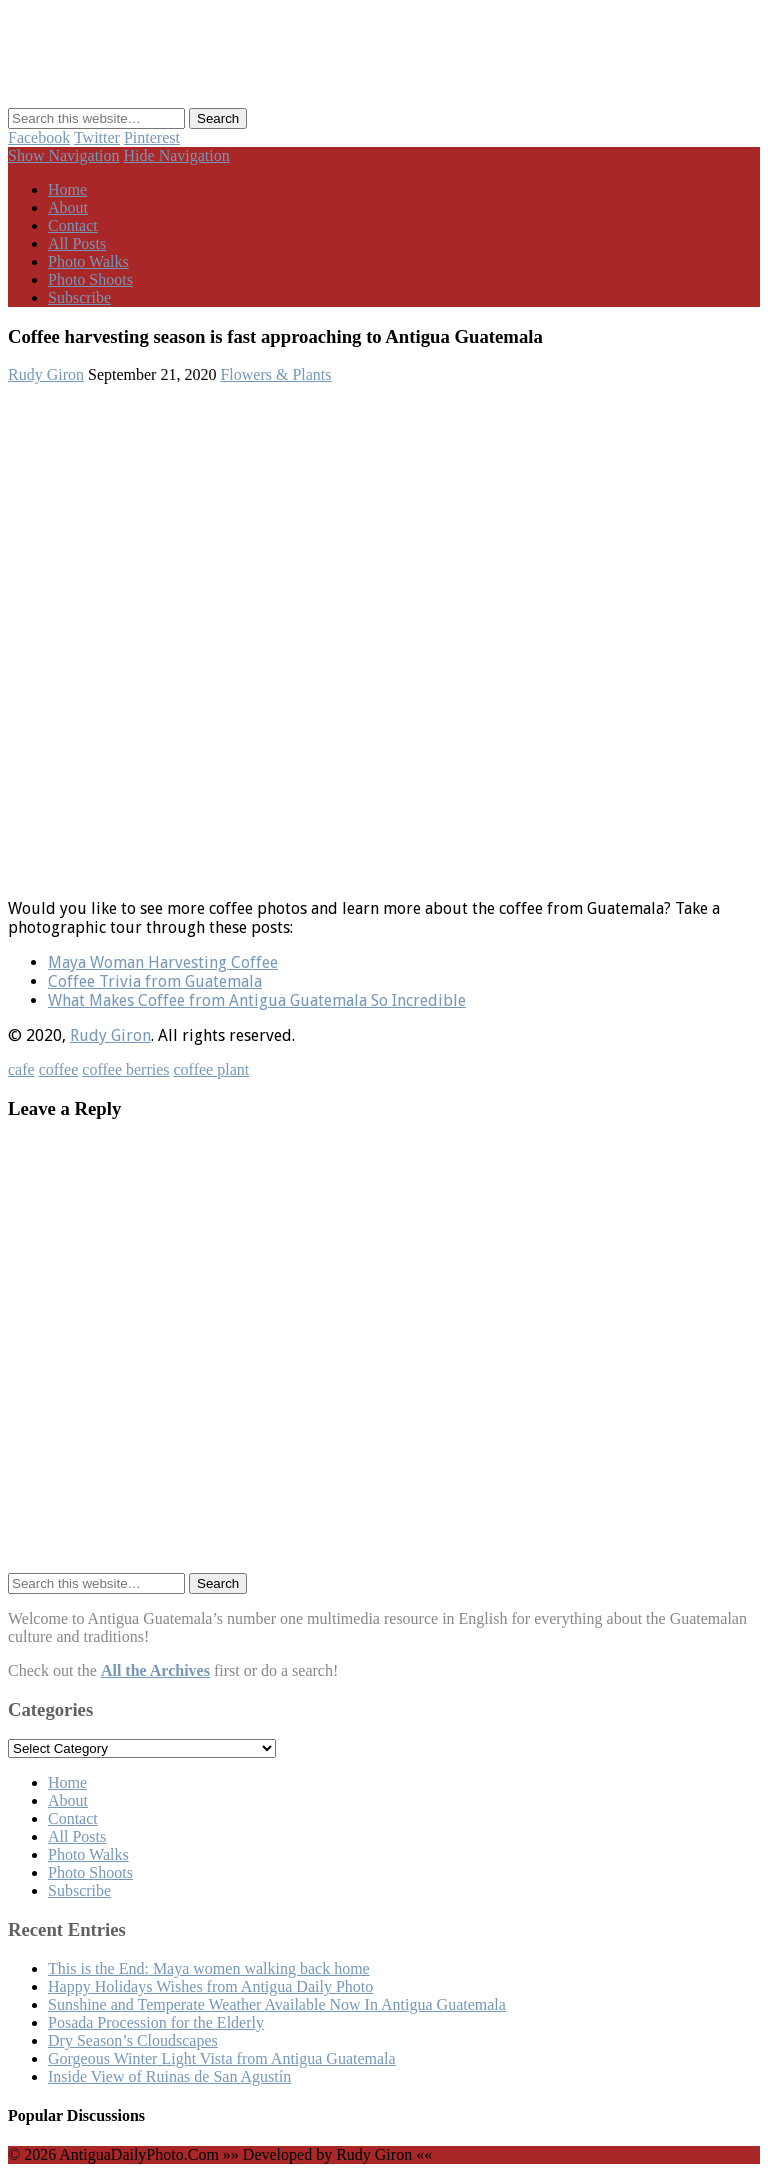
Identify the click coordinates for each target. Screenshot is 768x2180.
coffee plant (212, 1069)
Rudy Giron (46, 374)
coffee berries (125, 1069)
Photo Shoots (90, 279)
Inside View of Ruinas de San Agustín (169, 2076)
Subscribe (79, 297)
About (68, 207)
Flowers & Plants (275, 374)
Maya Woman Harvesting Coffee (163, 962)
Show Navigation (64, 155)
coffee (59, 1069)
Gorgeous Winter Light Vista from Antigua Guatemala (222, 2058)
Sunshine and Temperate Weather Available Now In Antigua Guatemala (277, 2004)
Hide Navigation (177, 155)
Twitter (97, 137)
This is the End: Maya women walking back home (209, 1968)
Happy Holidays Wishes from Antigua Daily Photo (210, 1986)
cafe (21, 1069)
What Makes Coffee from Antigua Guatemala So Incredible (257, 1000)
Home (67, 189)
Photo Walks (88, 261)
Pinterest (152, 137)
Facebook (39, 137)
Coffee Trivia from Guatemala (155, 981)
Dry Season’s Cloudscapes (133, 2040)
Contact (73, 225)
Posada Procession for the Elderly (156, 2022)
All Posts (77, 243)
